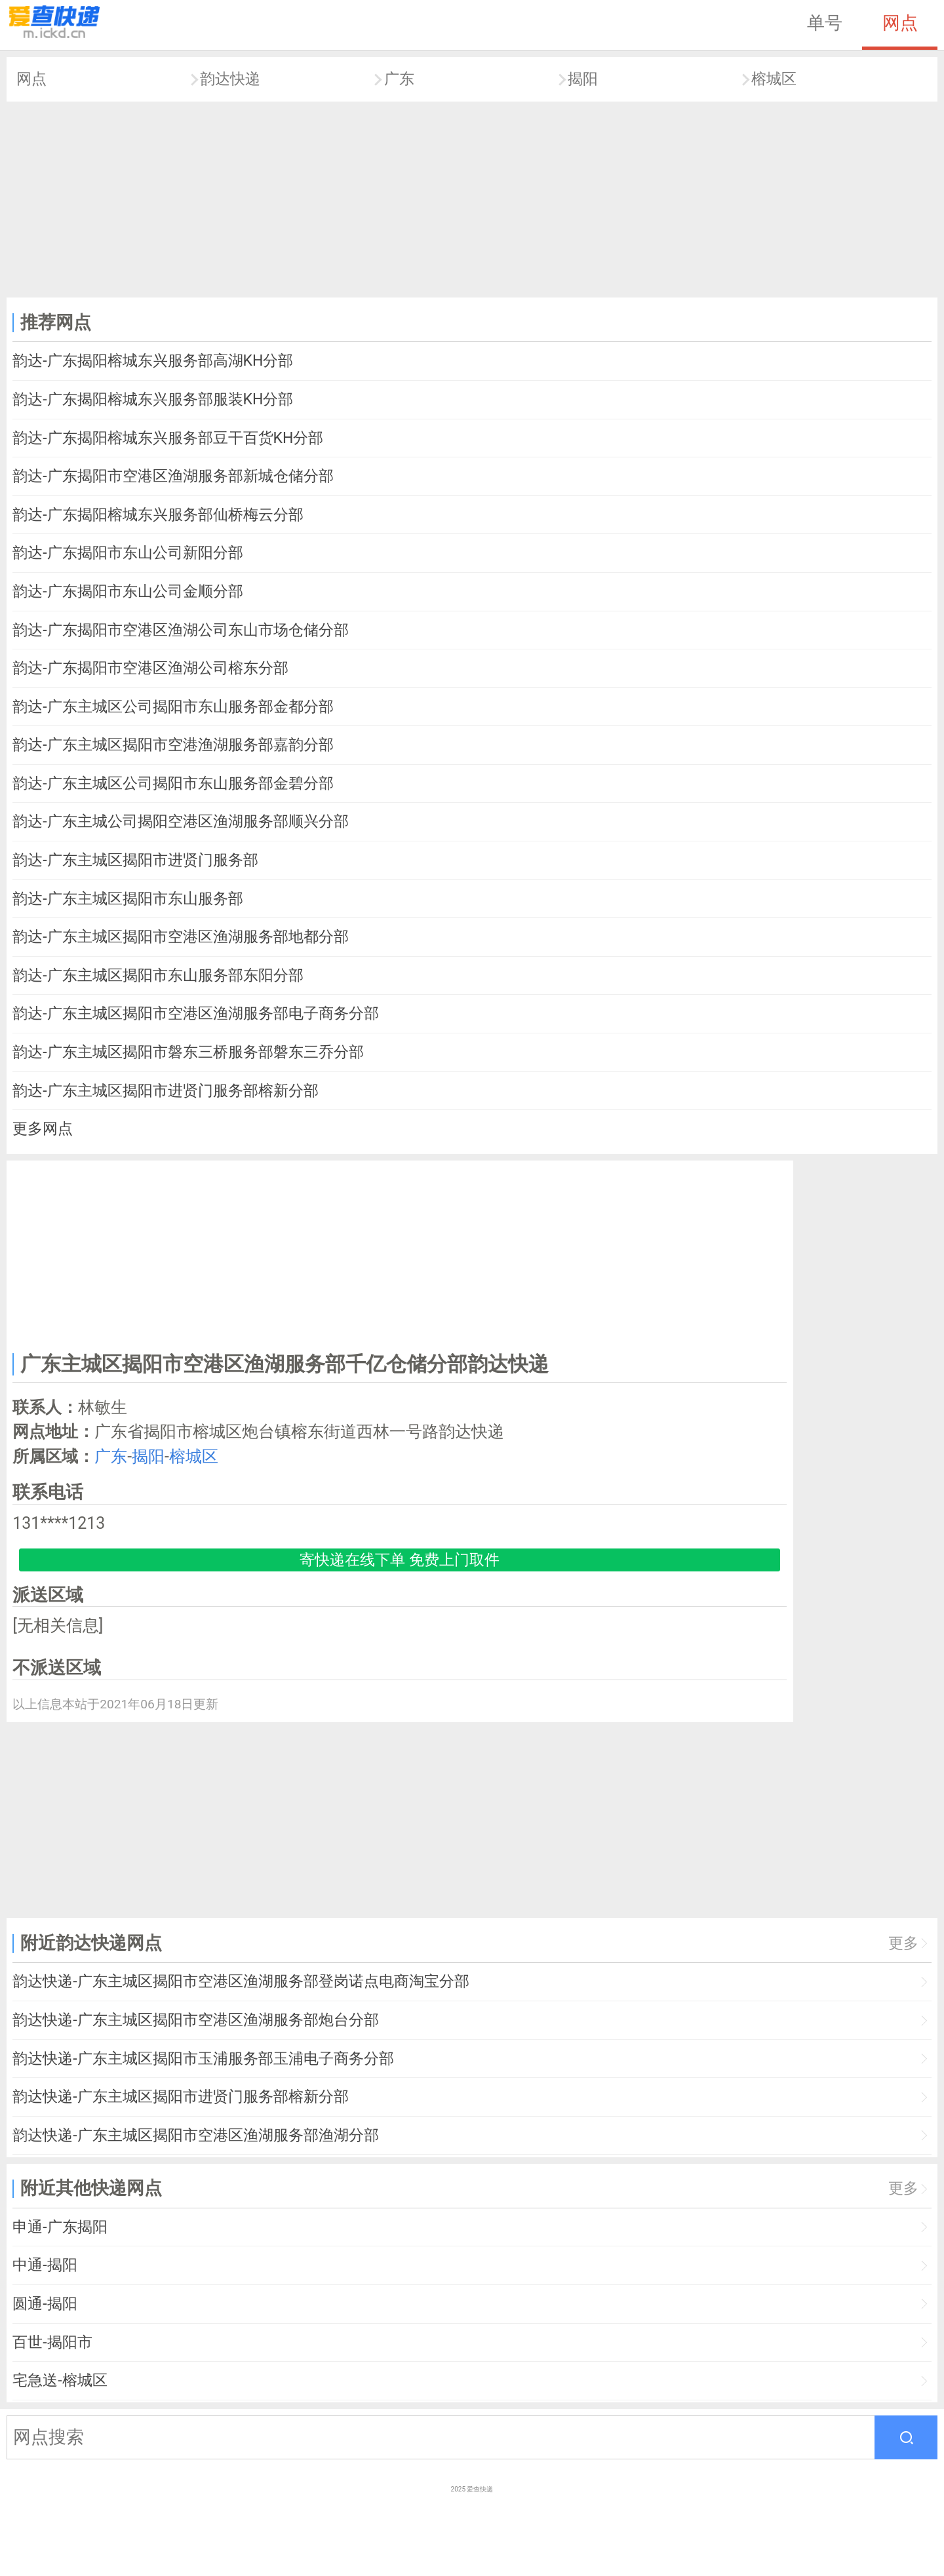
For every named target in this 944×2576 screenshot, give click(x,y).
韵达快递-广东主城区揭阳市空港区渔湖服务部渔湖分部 (195, 2135)
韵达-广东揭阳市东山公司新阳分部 (127, 553)
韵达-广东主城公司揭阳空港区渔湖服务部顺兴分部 (180, 821)
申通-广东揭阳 (59, 2227)
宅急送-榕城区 (59, 2380)
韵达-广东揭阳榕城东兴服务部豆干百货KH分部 (167, 438)
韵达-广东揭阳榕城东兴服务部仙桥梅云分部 (157, 515)
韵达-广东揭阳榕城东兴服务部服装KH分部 (152, 399)
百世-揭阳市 (52, 2342)
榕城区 (773, 79)
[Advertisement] (472, 200)
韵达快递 (230, 79)
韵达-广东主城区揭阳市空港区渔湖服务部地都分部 (180, 937)
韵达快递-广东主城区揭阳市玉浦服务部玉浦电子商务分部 (202, 2058)
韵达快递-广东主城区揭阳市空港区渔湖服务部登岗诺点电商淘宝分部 (240, 1981)
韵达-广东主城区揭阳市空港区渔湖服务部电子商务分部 (195, 1013)
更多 (903, 1943)
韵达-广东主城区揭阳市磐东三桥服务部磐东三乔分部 (187, 1052)
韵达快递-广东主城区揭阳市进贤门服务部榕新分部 (180, 2096)
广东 (399, 79)
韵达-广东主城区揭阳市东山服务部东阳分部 (157, 975)
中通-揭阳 (44, 2265)
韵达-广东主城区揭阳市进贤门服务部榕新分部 (165, 1091)
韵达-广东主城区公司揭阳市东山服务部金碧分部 (172, 783)
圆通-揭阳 (44, 2304)
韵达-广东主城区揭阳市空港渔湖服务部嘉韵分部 (172, 745)
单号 (824, 22)
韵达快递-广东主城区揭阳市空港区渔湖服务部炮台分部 (195, 2020)
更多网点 (42, 1129)
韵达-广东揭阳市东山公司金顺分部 (127, 591)
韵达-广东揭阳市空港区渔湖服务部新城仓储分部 (172, 476)
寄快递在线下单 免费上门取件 (400, 1560)
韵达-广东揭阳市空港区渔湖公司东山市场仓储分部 (180, 630)
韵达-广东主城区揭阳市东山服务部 (127, 899)
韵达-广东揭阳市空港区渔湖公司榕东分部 (150, 668)
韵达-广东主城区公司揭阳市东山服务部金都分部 (172, 707)
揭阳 (583, 79)
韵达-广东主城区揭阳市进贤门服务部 (135, 860)
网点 (900, 22)
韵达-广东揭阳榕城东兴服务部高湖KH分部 (152, 361)
